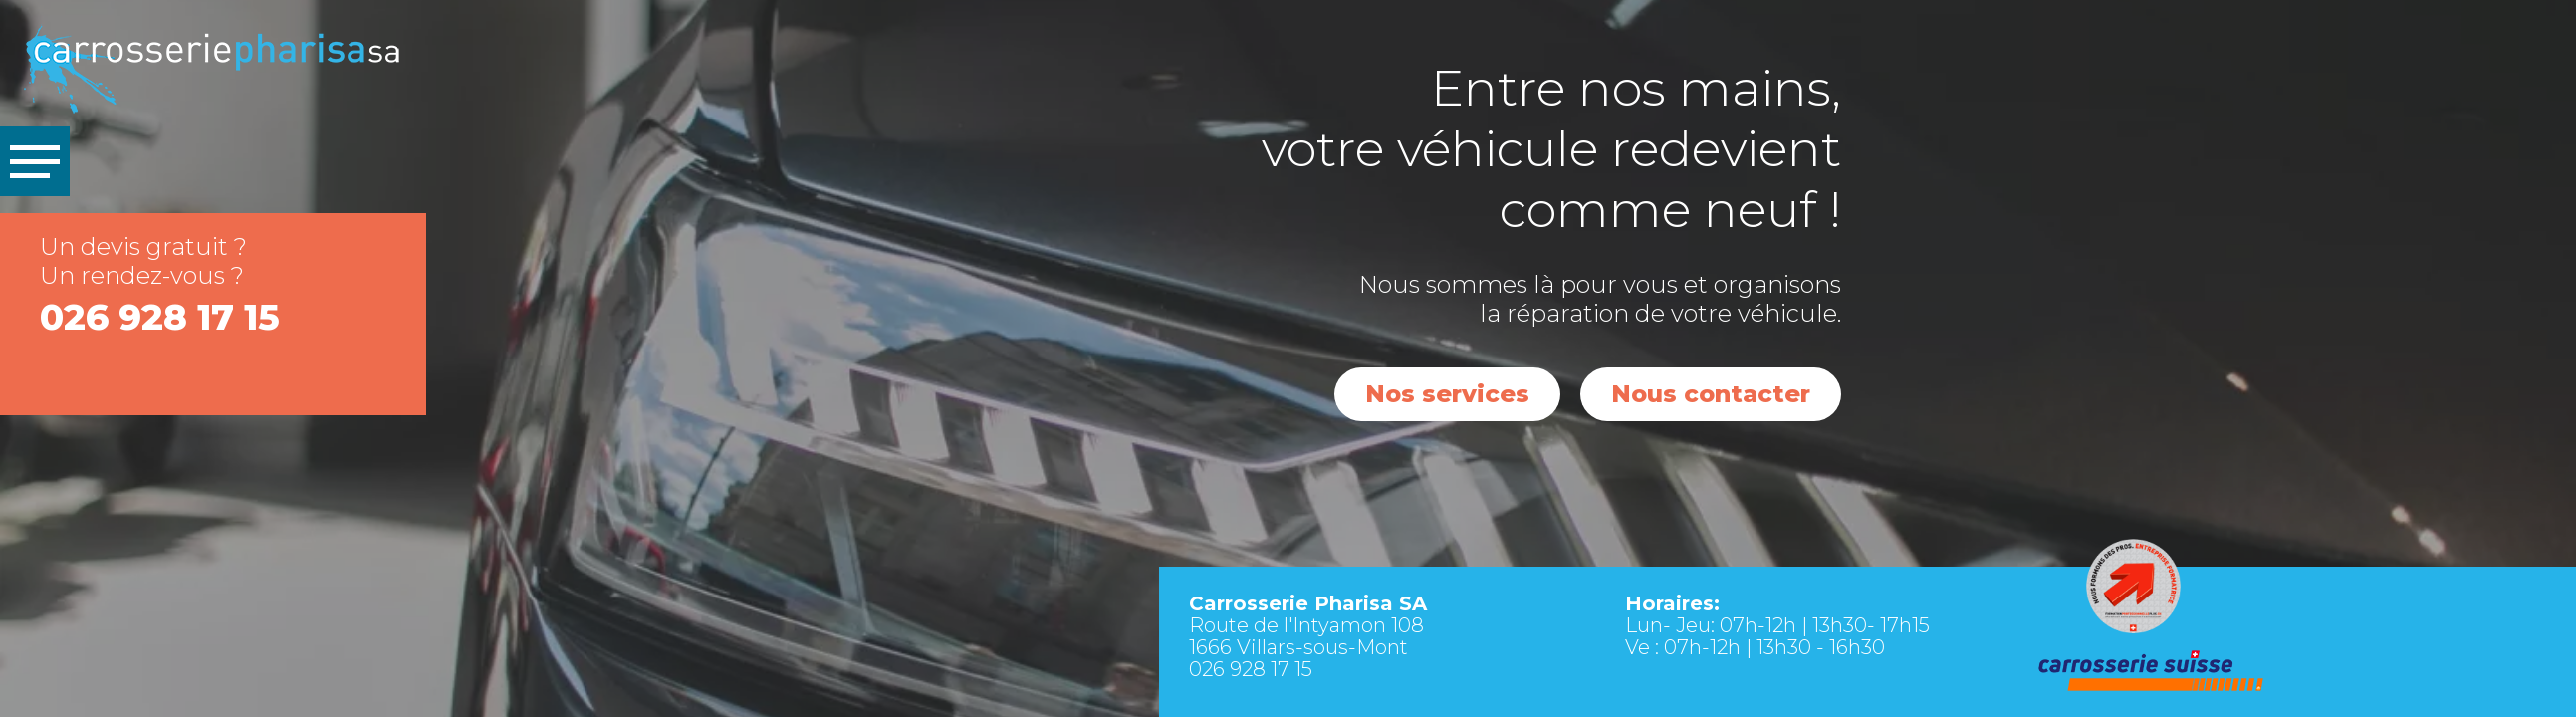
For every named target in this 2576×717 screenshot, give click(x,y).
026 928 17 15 (160, 317)
